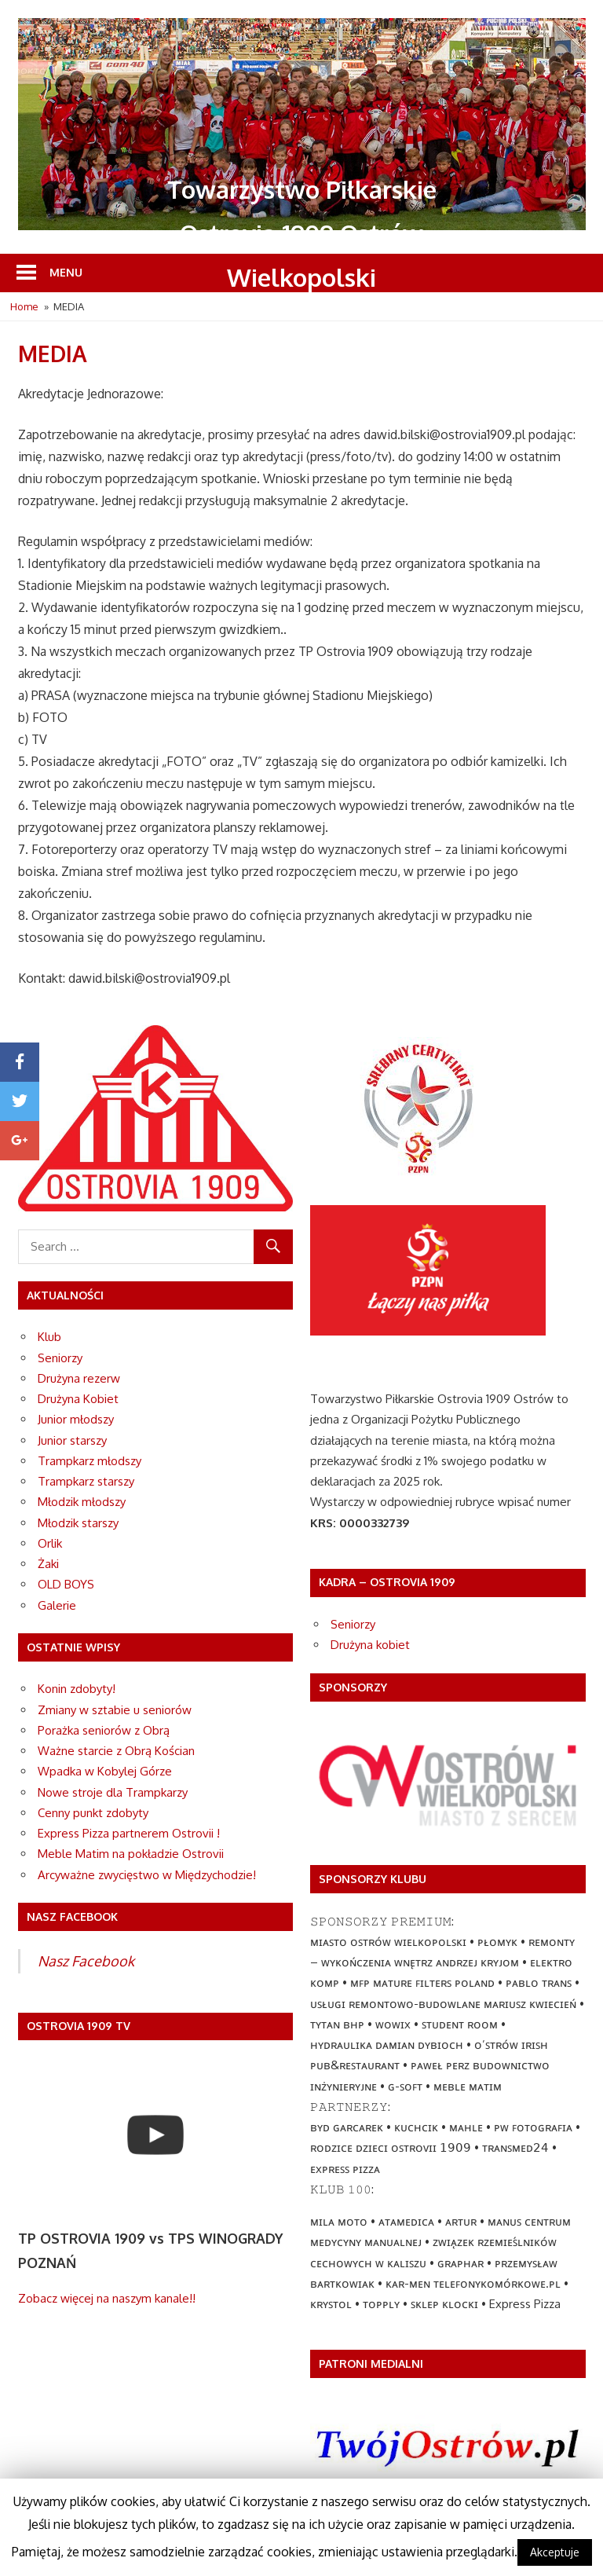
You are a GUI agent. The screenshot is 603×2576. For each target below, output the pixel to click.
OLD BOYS (66, 1584)
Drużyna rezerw (79, 1378)
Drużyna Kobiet (78, 1398)
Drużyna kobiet (370, 1644)
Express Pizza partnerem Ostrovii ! (129, 1833)
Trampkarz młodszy (89, 1460)
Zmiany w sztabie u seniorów (115, 1709)
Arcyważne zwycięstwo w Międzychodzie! (147, 1874)
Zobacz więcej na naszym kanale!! (107, 2298)
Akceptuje (554, 2552)
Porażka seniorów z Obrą (104, 1730)
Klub (49, 1336)
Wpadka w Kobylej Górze (105, 1771)
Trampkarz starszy (86, 1481)
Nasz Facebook (86, 1961)
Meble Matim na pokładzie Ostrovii (131, 1853)
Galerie (57, 1605)
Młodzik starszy (78, 1522)
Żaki (48, 1563)
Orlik (50, 1543)
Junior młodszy (76, 1419)
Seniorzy (60, 1357)
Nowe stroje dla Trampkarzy (113, 1792)
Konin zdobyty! (76, 1688)
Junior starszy (72, 1440)
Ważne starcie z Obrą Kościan (116, 1750)
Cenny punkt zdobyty (93, 1812)
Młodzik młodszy (82, 1501)
